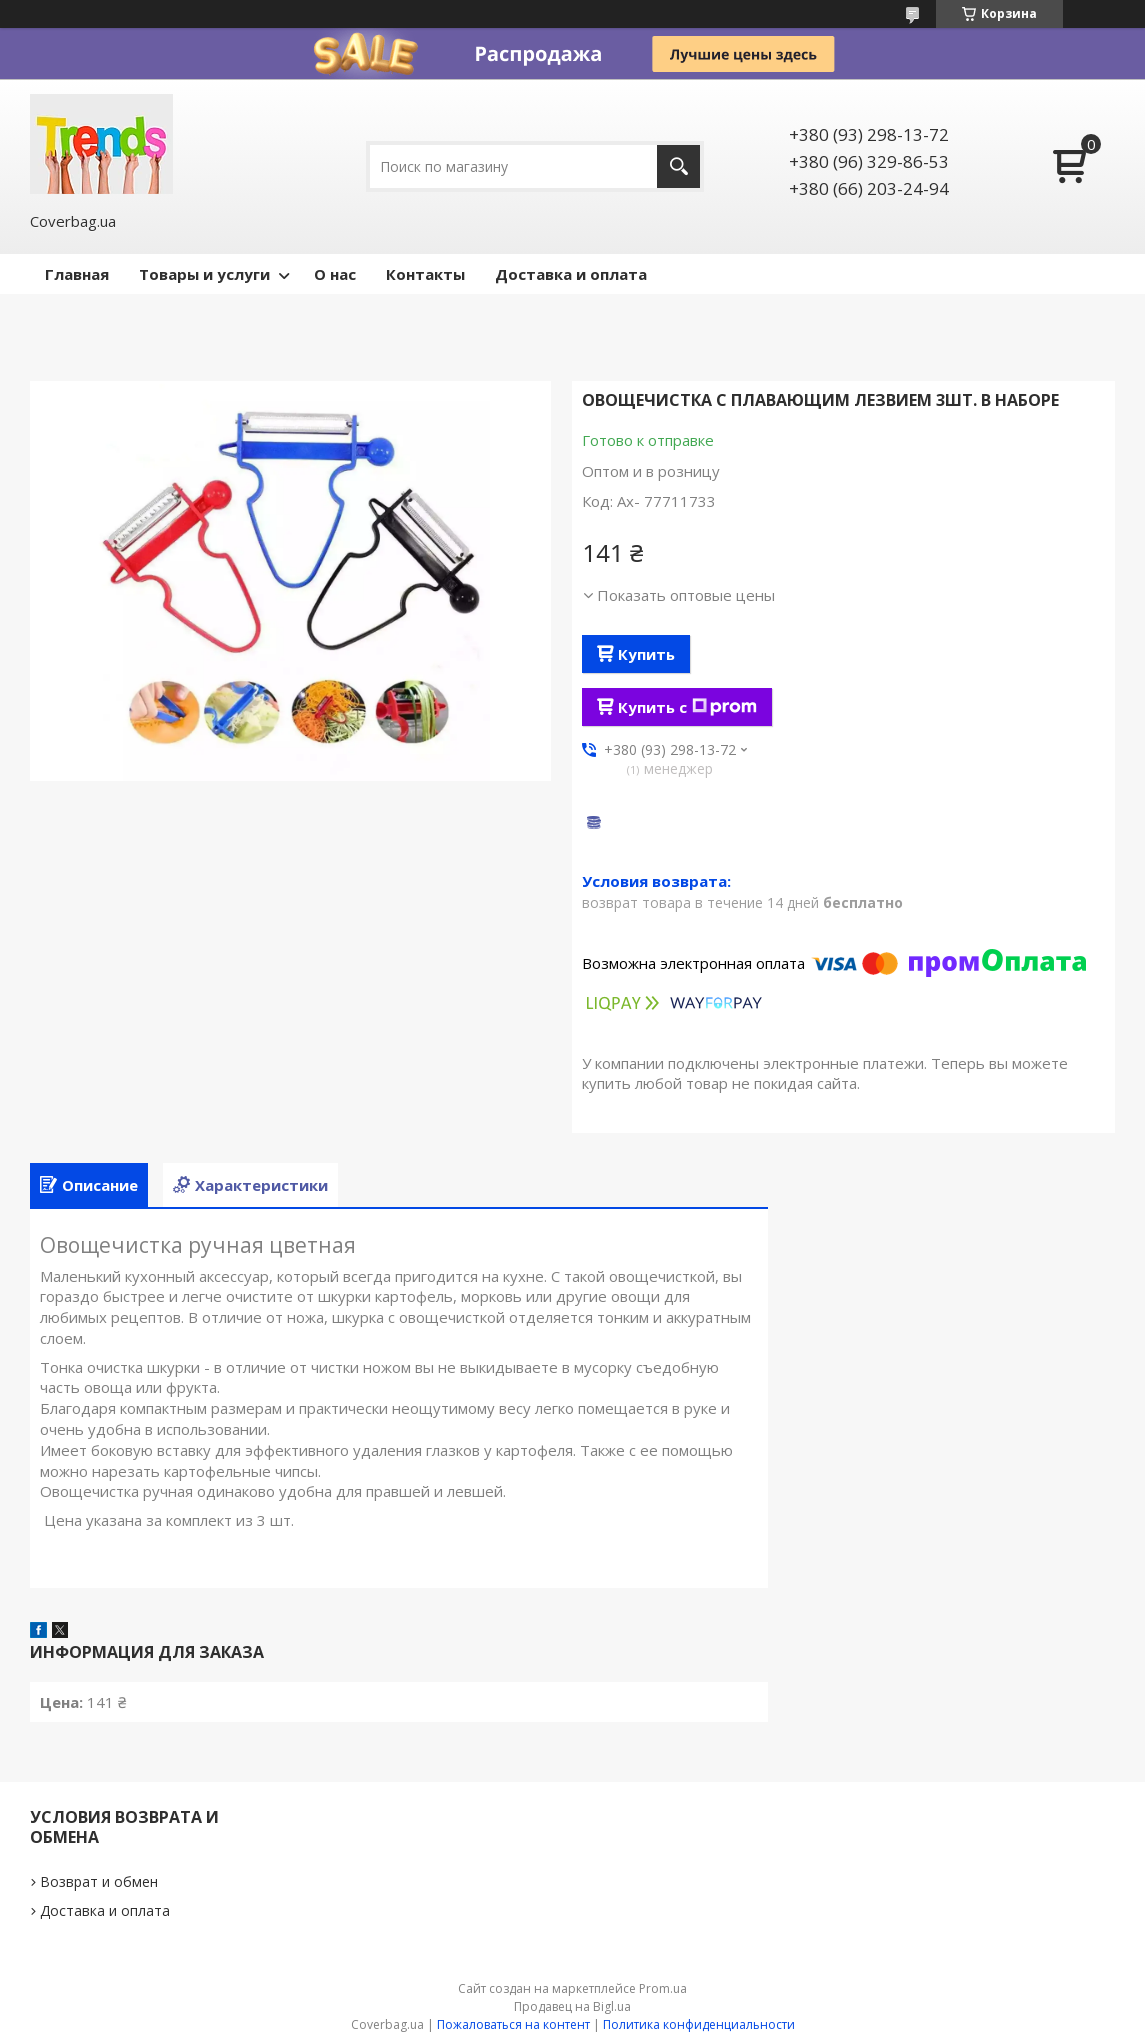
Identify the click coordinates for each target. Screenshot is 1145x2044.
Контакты (425, 274)
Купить (646, 654)
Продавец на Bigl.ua (572, 2006)
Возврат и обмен (99, 1881)
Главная (77, 274)
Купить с (687, 707)
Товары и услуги (204, 274)
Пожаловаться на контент (513, 2024)
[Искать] (678, 166)
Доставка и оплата (571, 274)
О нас (335, 274)
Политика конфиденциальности (699, 2024)
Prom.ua (663, 1988)
